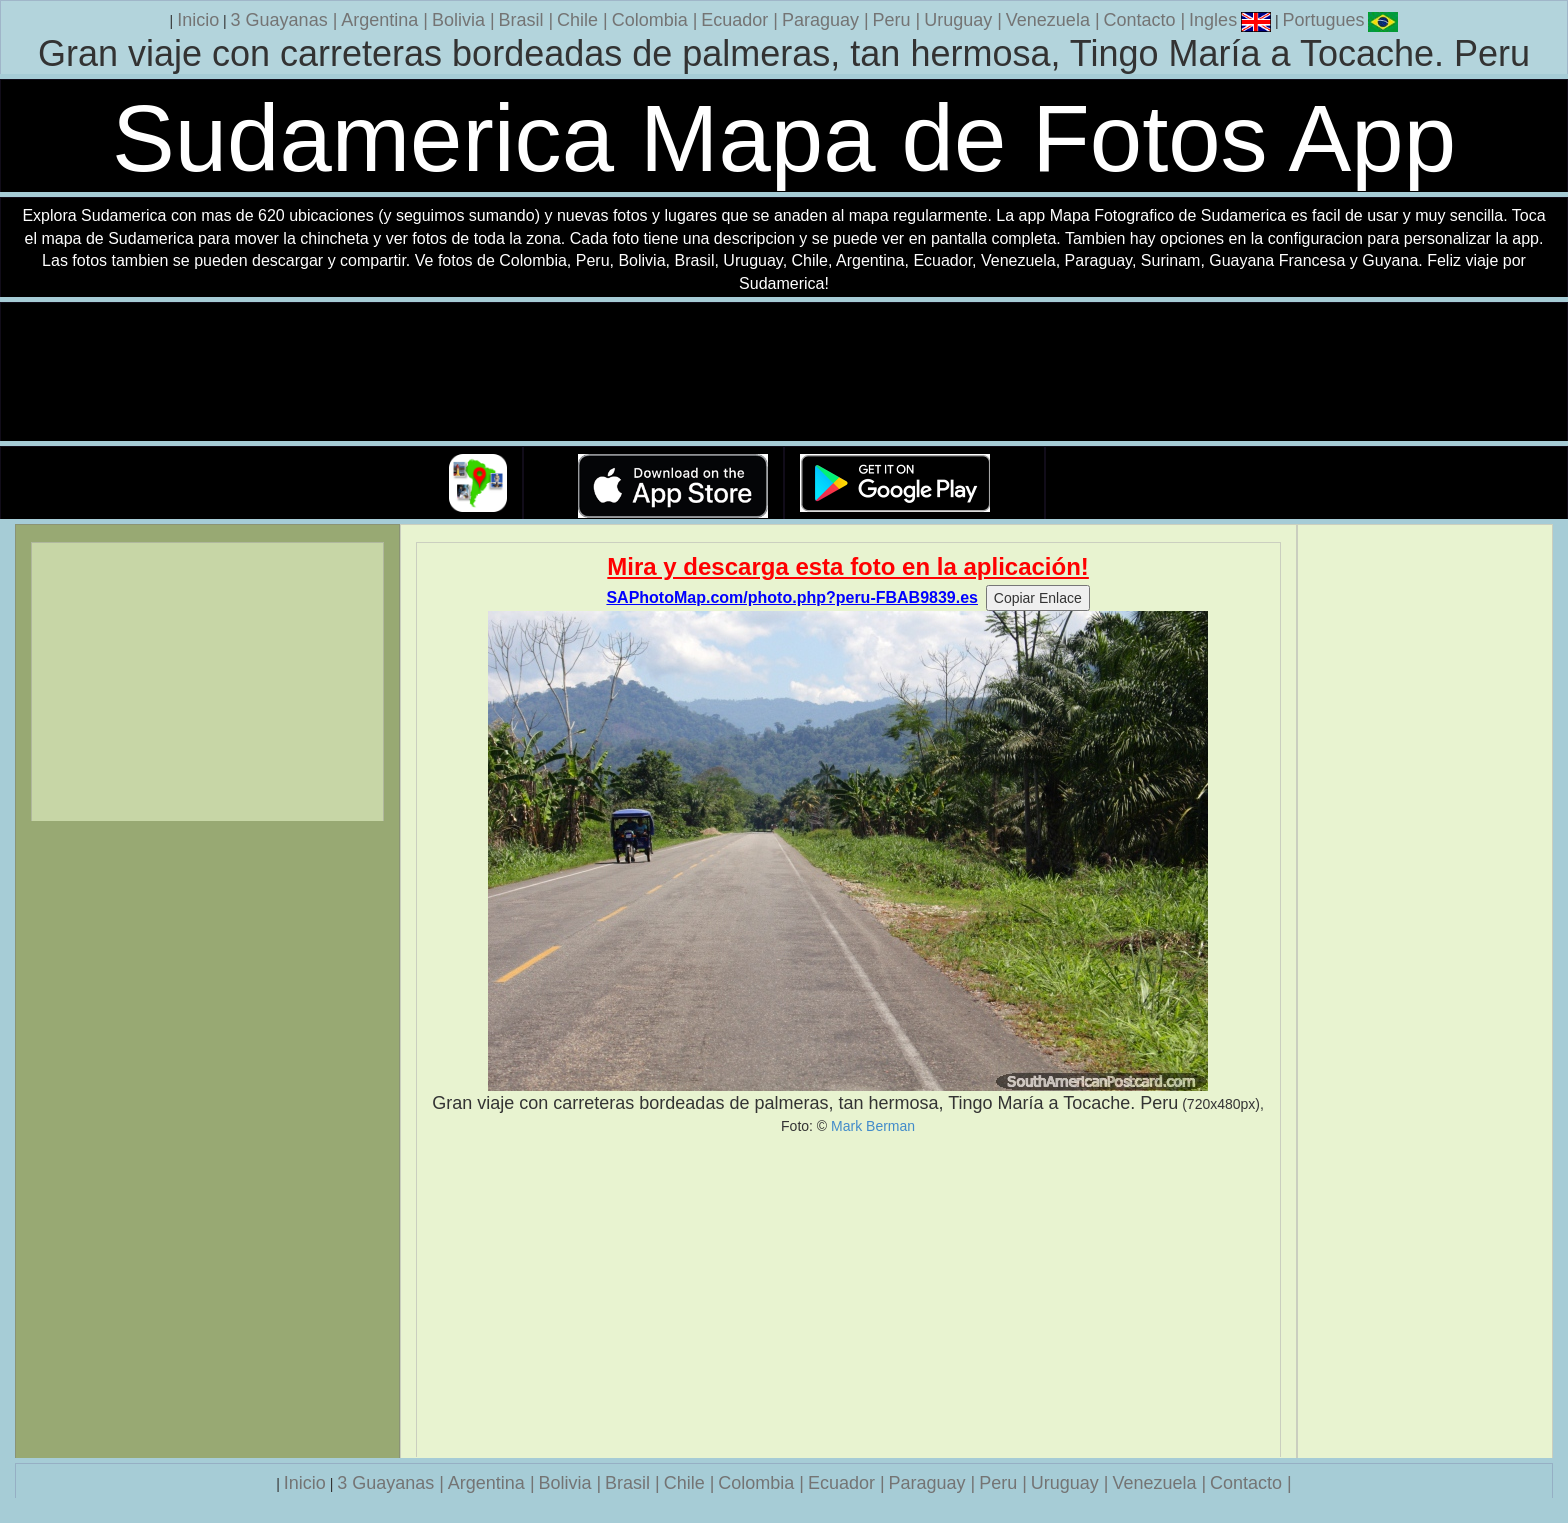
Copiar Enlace (1038, 598)
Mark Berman (873, 1126)
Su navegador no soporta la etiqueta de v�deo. (784, 372)
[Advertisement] (848, 1296)
